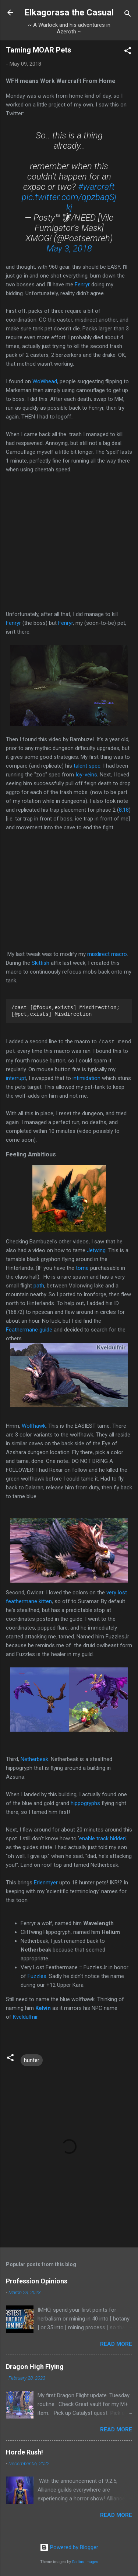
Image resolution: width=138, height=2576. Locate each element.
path (38, 1285)
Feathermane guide (29, 1329)
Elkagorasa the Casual (69, 12)
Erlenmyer (46, 1882)
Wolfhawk (34, 1426)
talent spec (87, 765)
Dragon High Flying (35, 2366)
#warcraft (96, 187)
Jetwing (96, 1250)
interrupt (16, 1078)
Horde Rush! (24, 2452)
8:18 (124, 810)
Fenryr (82, 284)
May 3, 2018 (69, 248)
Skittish (41, 963)
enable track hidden (102, 1838)
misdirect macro (107, 954)
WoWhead (44, 381)
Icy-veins (86, 774)
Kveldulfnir (25, 2017)
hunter (31, 2060)
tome (82, 1268)
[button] (127, 52)
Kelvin (43, 2008)
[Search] (127, 15)
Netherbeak (34, 1759)
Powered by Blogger (69, 2547)
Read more (116, 2344)
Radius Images (85, 2561)
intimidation (86, 1078)
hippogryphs (86, 1803)
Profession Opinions (36, 2281)
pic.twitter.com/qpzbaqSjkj (69, 202)
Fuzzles (37, 1976)
